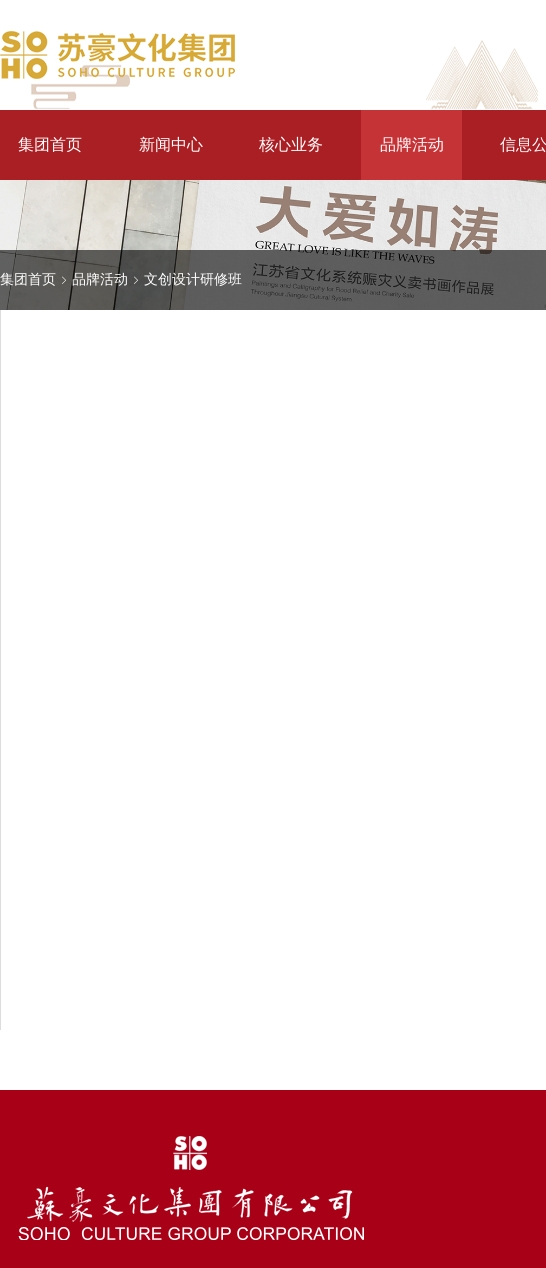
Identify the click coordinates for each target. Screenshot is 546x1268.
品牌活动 (412, 144)
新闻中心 (171, 144)
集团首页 (50, 144)
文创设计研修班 (193, 279)
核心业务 (291, 144)
